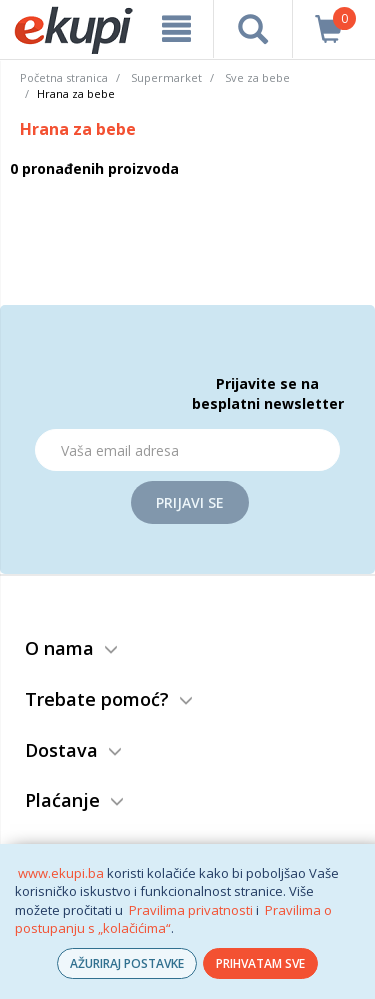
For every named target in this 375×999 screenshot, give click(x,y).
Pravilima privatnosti (191, 910)
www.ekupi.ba (61, 873)
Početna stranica (64, 77)
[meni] (176, 29)
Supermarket (166, 77)
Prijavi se (190, 502)
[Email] (187, 450)
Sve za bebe (257, 77)
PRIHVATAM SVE (260, 963)
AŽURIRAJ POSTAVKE (127, 963)
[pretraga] (252, 29)
